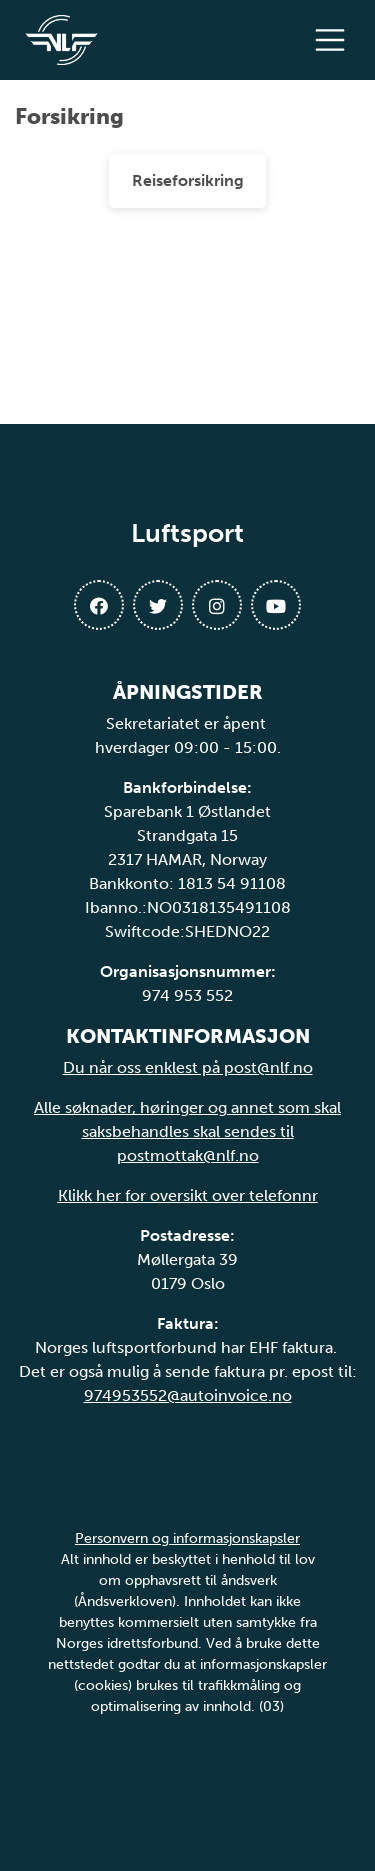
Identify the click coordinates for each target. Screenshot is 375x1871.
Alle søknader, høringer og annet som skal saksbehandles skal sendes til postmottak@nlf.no (187, 1131)
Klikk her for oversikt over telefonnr (188, 1195)
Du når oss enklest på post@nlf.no (188, 1067)
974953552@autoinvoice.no (188, 1395)
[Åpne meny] (335, 40)
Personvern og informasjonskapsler (187, 1538)
